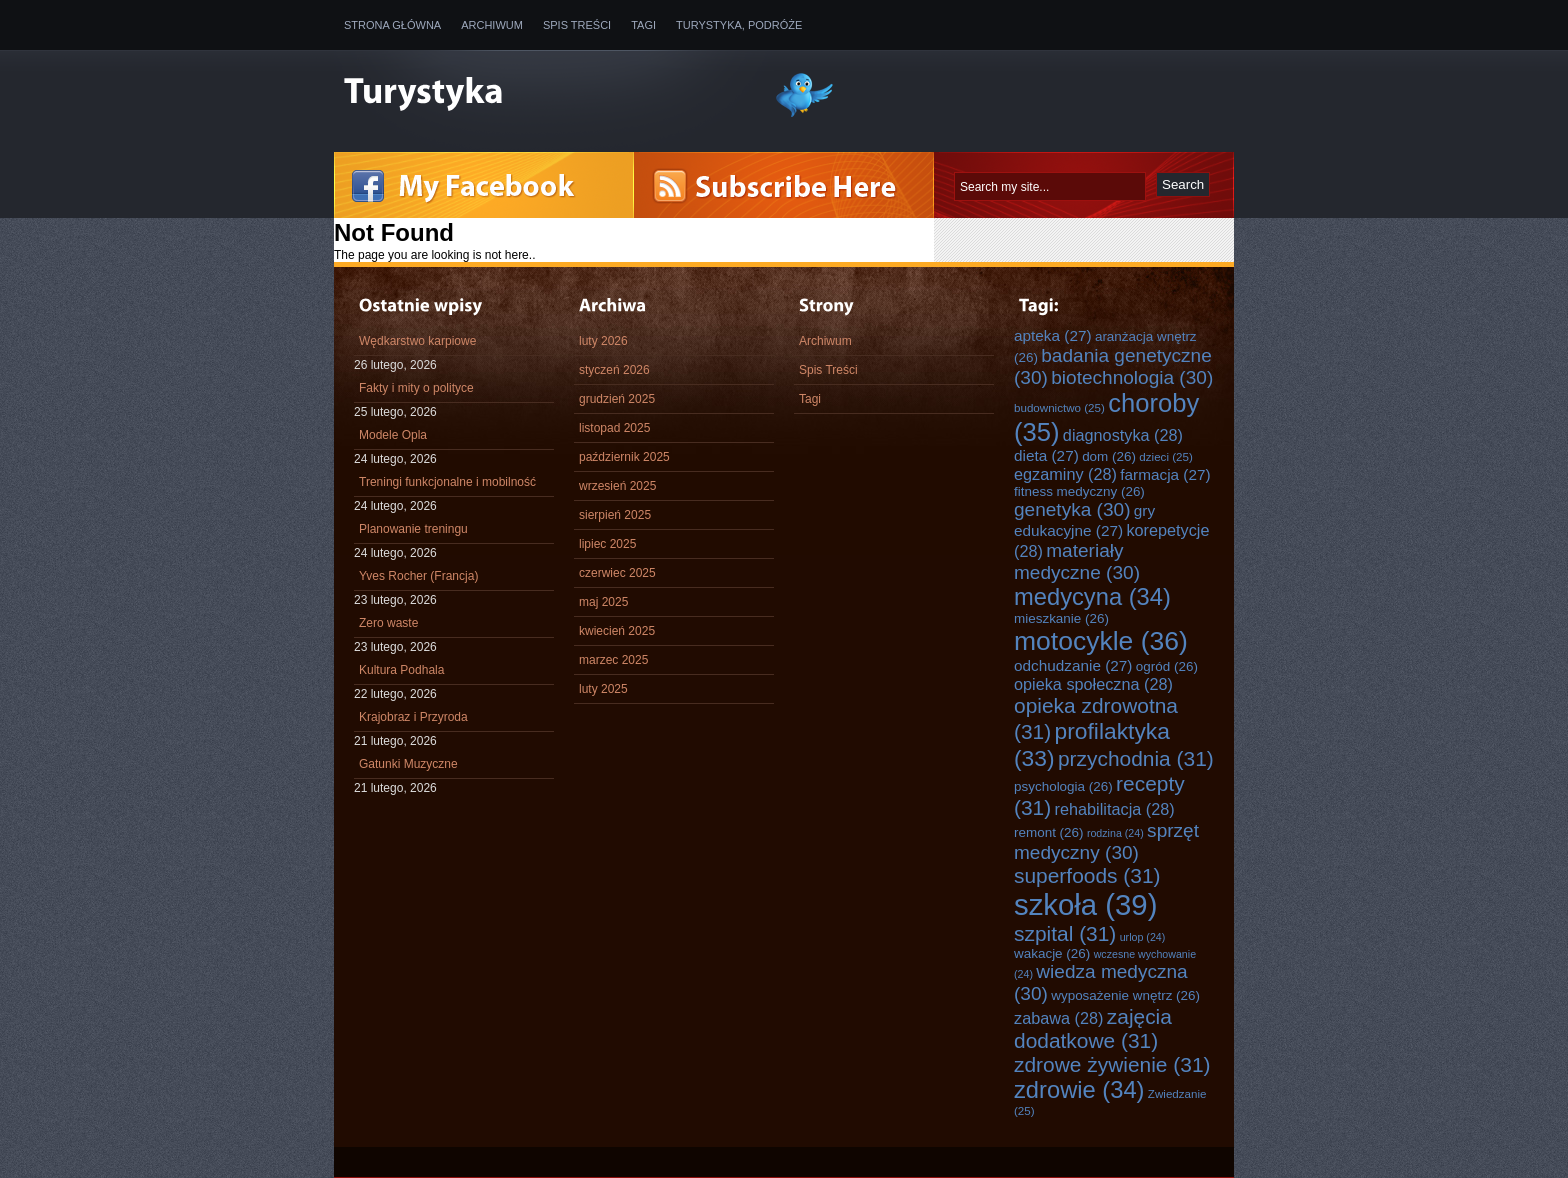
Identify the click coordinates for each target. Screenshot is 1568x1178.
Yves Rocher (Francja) (418, 576)
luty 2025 (603, 689)
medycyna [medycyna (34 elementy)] (1092, 597)
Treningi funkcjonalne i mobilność (447, 482)
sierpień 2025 (615, 515)
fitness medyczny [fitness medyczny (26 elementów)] (1079, 491)
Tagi (643, 25)
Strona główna (392, 25)
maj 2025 (603, 602)
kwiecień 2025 (617, 631)
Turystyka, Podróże (739, 25)
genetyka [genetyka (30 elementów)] (1072, 509)
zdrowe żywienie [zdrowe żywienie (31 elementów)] (1112, 1064)
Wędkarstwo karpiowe (417, 341)
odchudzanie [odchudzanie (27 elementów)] (1073, 665)
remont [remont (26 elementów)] (1049, 832)
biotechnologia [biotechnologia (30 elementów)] (1132, 377)
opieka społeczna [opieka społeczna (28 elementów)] (1093, 684)
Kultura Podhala (401, 670)
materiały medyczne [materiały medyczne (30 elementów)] (1077, 561)
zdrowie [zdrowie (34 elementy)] (1079, 1090)
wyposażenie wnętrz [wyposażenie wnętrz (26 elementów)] (1125, 995)
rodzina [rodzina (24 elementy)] (1115, 833)
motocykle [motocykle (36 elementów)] (1101, 641)
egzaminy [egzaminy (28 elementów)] (1065, 474)
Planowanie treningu (413, 529)
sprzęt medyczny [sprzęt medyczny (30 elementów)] (1106, 841)
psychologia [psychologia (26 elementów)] (1063, 786)
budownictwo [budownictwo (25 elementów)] (1059, 407)
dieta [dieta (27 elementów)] (1046, 455)
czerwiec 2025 (617, 573)
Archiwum (492, 25)
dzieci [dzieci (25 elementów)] (1166, 456)
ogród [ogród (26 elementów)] (1167, 666)
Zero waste (388, 623)
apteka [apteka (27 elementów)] (1053, 335)
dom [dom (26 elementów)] (1109, 456)
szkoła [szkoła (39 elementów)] (1085, 904)
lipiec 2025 (607, 544)
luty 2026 (603, 341)
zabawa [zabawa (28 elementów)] (1058, 1018)
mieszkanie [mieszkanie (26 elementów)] (1061, 618)
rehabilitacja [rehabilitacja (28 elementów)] (1115, 809)
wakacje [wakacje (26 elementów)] (1052, 953)
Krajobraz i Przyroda (413, 717)
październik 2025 (624, 457)
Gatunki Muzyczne (408, 764)
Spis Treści (577, 25)
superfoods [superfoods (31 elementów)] (1087, 875)
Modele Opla (393, 435)
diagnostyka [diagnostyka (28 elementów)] (1123, 435)
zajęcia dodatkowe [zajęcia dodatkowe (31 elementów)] (1093, 1028)
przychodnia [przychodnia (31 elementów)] (1136, 758)
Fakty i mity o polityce (416, 388)
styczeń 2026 (614, 370)
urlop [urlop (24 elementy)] (1143, 937)
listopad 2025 (614, 428)
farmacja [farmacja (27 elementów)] (1165, 474)
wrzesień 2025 (617, 486)
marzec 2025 (613, 660)
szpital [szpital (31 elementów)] (1065, 933)
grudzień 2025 (617, 399)
